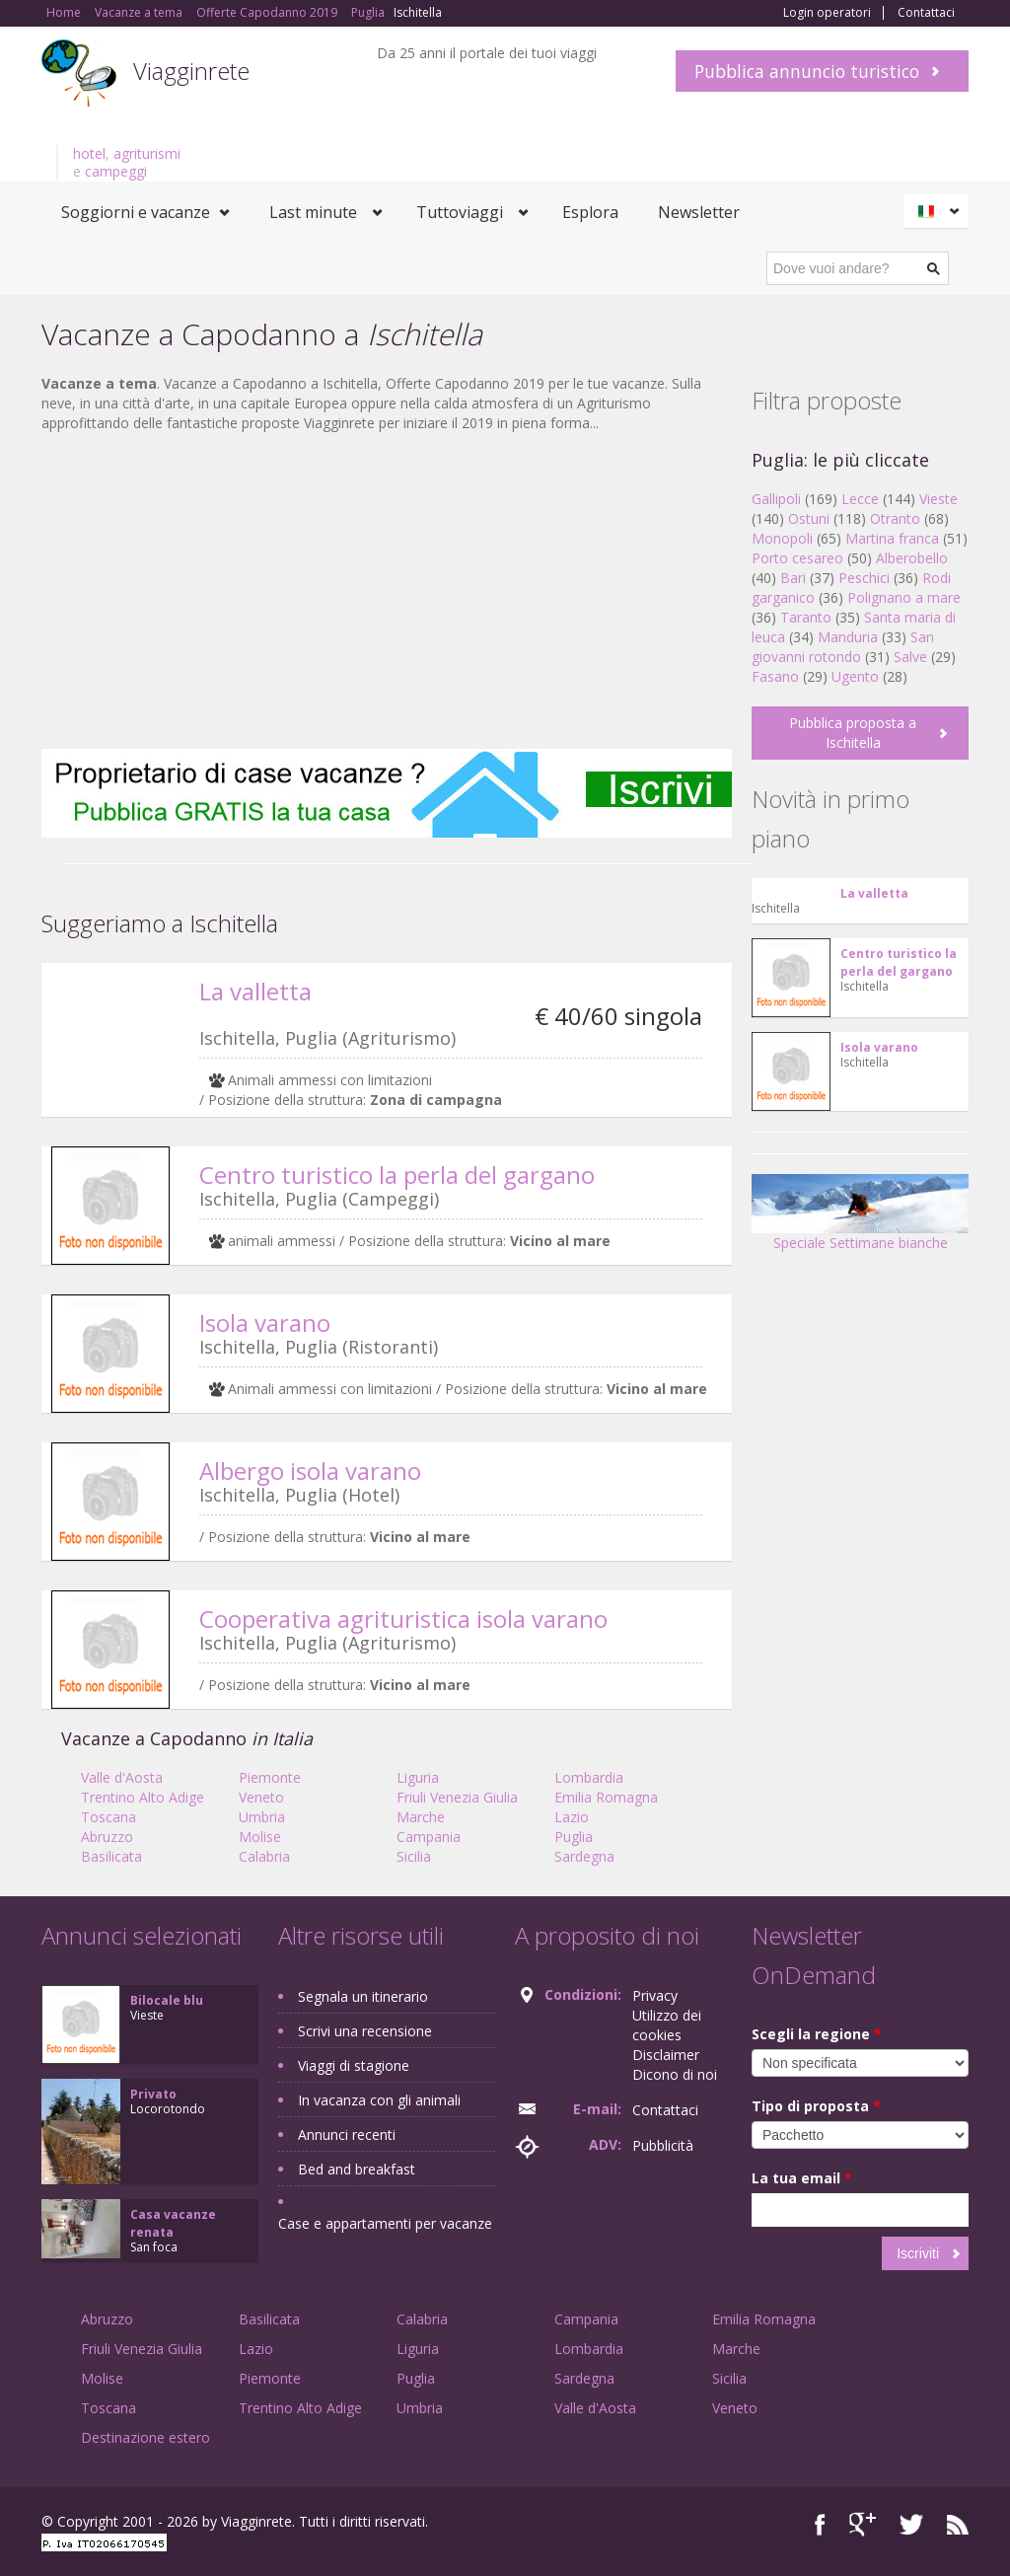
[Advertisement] (386, 591)
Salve (910, 656)
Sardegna (584, 1856)
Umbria (262, 1816)
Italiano (939, 211)
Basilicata (111, 1856)
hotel (89, 153)
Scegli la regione (817, 2033)
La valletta (255, 991)
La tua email (802, 2178)
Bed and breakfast (356, 2169)
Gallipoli (776, 498)
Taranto (805, 617)
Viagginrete (191, 70)
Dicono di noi (674, 2074)
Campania (429, 1836)
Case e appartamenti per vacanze (385, 2223)
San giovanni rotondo (843, 646)
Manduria (848, 636)
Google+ (862, 2524)
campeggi (116, 171)
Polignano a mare (904, 597)
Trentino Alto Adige (142, 1797)
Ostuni (809, 518)
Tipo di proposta (816, 2106)
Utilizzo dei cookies (666, 2025)
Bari (793, 577)
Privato (153, 2094)
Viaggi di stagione (353, 2065)
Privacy (655, 1995)
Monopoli (782, 538)
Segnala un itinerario (363, 1996)
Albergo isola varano (310, 1470)
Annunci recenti (347, 2134)
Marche (421, 1816)
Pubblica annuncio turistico (806, 71)
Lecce (860, 498)
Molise (260, 1836)
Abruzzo (107, 1836)
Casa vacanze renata (173, 2223)
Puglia (573, 1836)
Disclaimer (665, 2054)
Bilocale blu (166, 2000)
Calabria (264, 1856)
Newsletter (699, 212)
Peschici (864, 577)
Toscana (108, 1816)
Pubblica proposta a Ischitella (852, 732)
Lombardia (588, 1777)
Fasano (775, 676)
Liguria (418, 1777)
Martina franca (892, 538)
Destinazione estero (145, 2437)
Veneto (261, 1797)
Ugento (855, 676)
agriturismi (146, 153)
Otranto (895, 518)
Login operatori (827, 13)
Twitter (911, 2524)
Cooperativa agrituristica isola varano (403, 1618)
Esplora (590, 212)
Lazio (571, 1816)
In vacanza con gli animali (379, 2100)
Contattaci (926, 13)
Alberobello (912, 558)
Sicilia (414, 1856)
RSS (958, 2524)
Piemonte (270, 1777)
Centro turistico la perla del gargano (397, 1174)
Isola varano (264, 1322)
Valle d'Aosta (122, 1777)
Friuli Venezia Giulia (457, 1797)
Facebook (820, 2524)
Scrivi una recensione (365, 2031)
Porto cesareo (797, 558)
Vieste (938, 498)
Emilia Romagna (606, 1797)
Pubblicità (662, 2145)
